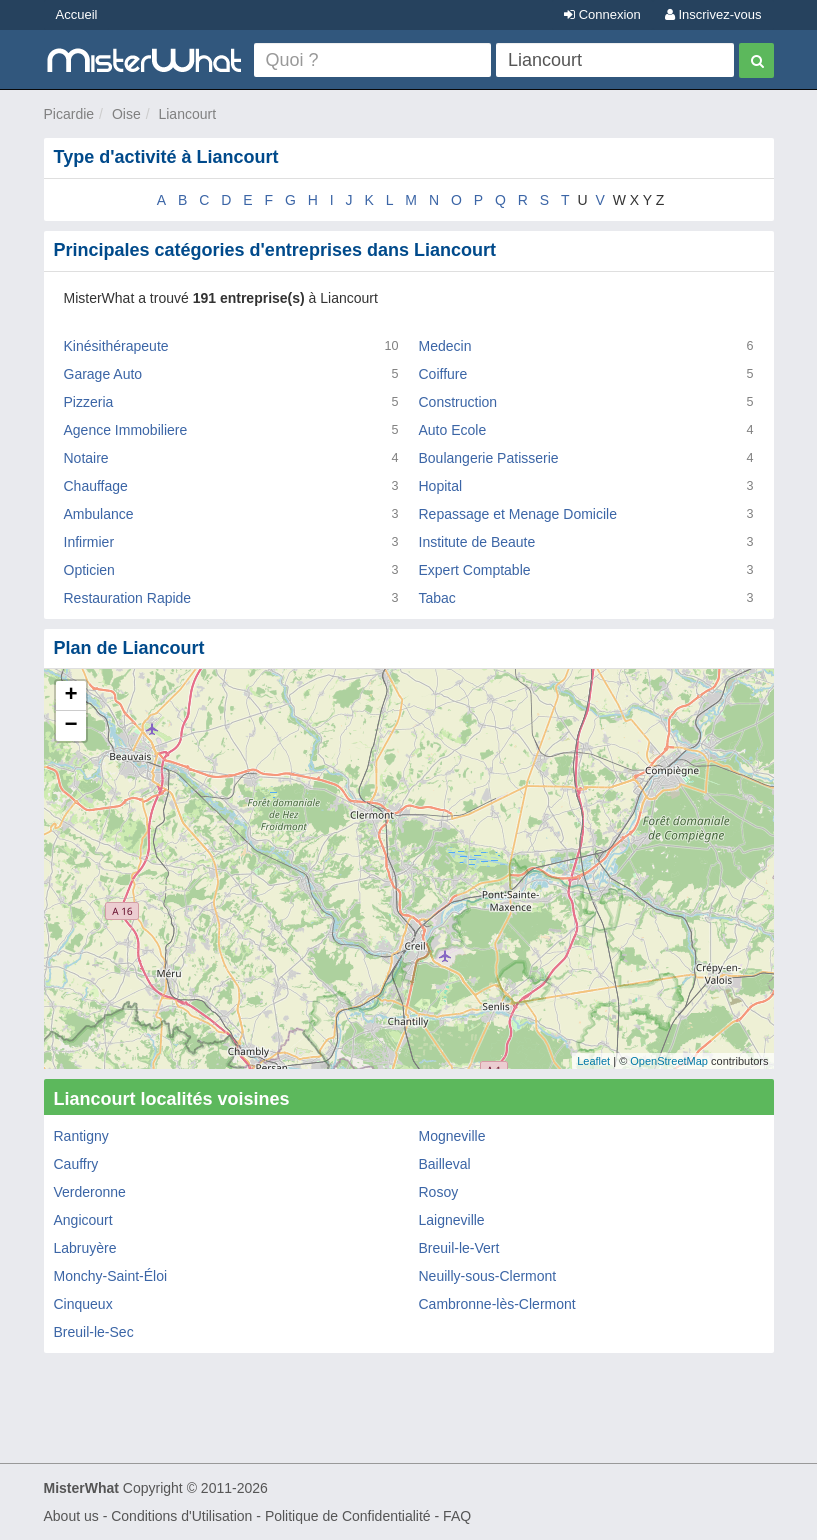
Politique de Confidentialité (348, 1516)
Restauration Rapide (128, 598)
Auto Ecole (453, 430)
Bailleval (445, 1164)
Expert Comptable (475, 570)
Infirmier (89, 542)
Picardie (69, 114)
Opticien (89, 570)
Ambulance (99, 514)
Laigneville (452, 1220)
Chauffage (96, 486)
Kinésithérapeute (116, 346)
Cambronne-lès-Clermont (497, 1304)
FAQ (457, 1516)
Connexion (602, 14)
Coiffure (443, 374)
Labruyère (85, 1248)
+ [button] (70, 696)
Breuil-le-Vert (459, 1248)
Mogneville (452, 1136)
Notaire (86, 458)
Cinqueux (83, 1304)
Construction (458, 402)
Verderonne (90, 1192)
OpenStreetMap (669, 1061)
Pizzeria (89, 402)
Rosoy (439, 1192)
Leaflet (593, 1061)
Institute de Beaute (477, 542)
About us (71, 1516)
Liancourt (187, 114)
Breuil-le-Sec (94, 1332)
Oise (126, 114)
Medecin (445, 346)
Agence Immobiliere (126, 430)
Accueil (77, 14)
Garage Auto (103, 374)
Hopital (441, 486)
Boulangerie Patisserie (489, 458)
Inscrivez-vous (713, 14)
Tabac (437, 598)
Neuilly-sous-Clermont (488, 1276)
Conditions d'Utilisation (181, 1516)
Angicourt (83, 1220)
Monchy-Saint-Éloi (111, 1276)
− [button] (70, 726)
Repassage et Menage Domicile (518, 514)
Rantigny (81, 1136)
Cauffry (76, 1164)
